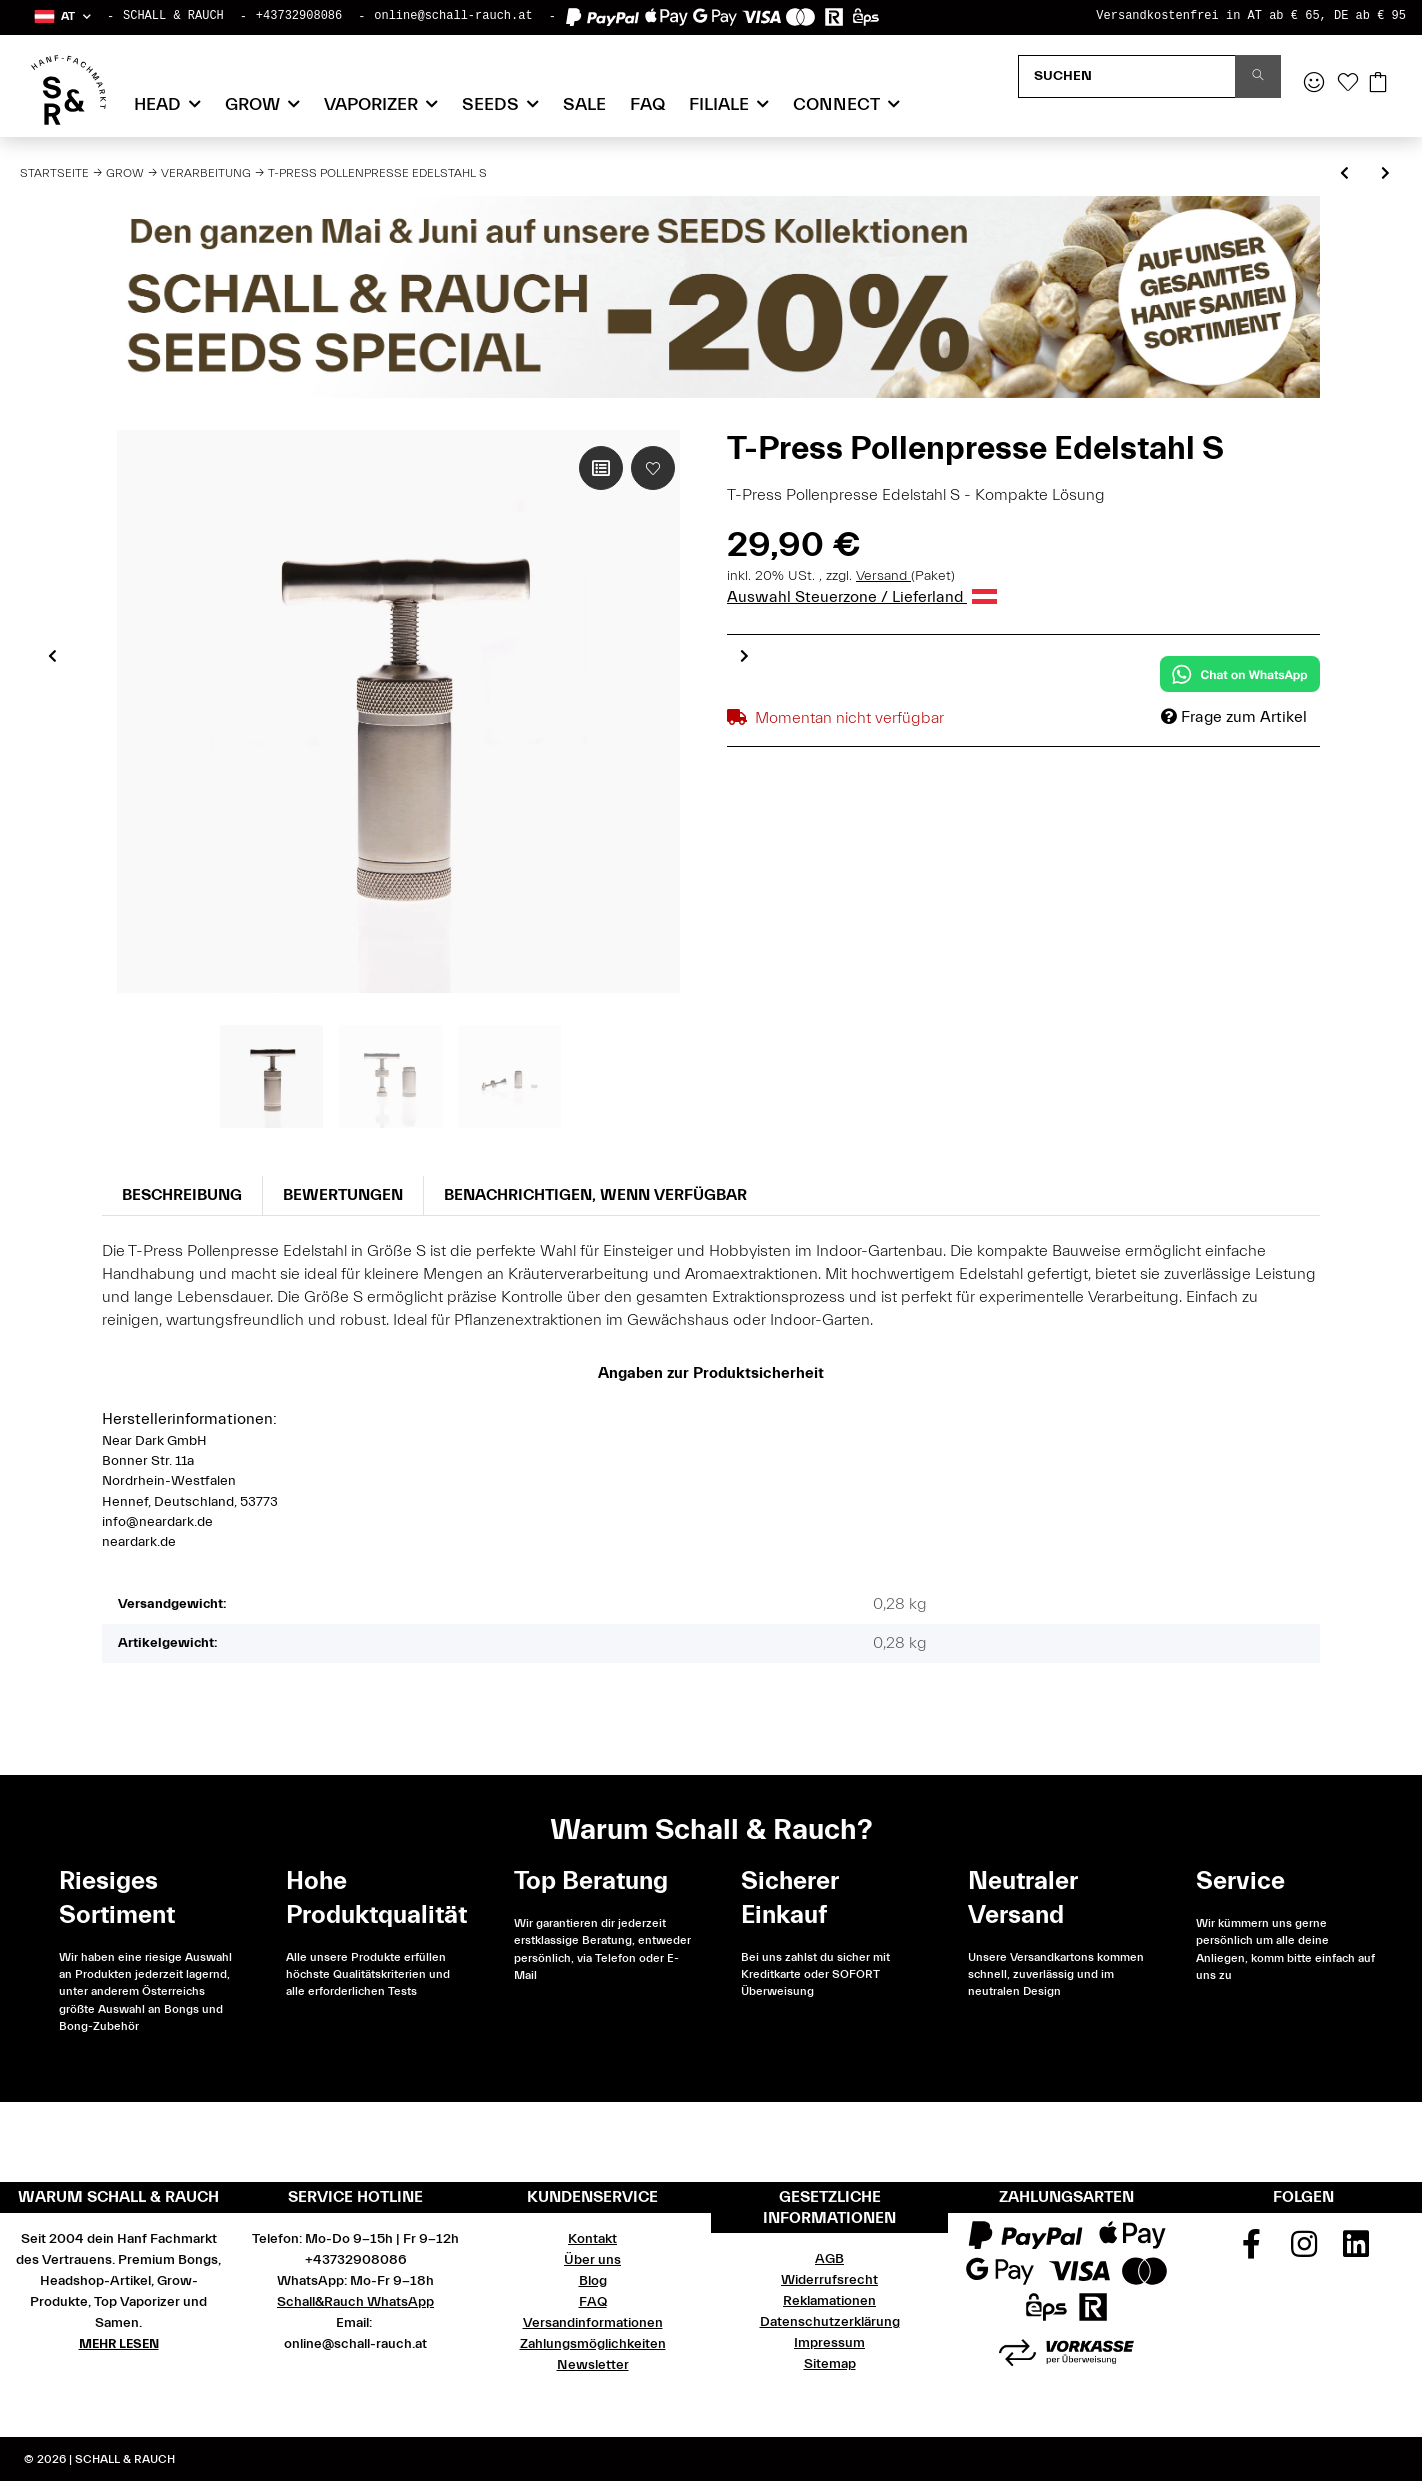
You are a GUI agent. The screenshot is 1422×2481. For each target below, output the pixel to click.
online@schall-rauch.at (453, 16)
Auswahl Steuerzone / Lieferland (862, 597)
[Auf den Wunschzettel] (653, 468)
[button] (61, 16)
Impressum (829, 2343)
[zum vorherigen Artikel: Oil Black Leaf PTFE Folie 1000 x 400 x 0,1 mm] (1344, 174)
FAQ (647, 104)
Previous (52, 655)
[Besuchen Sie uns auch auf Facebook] (1251, 2251)
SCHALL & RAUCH (173, 16)
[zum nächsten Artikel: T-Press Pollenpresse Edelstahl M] (1385, 174)
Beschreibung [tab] (182, 1195)
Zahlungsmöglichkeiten (593, 2344)
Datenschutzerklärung (830, 2322)
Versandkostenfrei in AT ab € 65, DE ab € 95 (1251, 16)
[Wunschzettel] (1348, 84)
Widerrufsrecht (829, 2280)
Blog (593, 2281)
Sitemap (830, 2364)
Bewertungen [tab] (343, 1195)
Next (744, 655)
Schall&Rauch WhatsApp (355, 2302)
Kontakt (592, 2239)
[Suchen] (1127, 76)
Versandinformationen (593, 2323)
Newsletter (593, 2365)
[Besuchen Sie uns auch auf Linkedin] (1356, 2251)
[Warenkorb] (1378, 84)
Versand (883, 576)
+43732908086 (299, 16)
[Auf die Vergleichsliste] (601, 468)
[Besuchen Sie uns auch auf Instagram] (1304, 2251)
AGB (829, 2259)
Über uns (592, 2260)
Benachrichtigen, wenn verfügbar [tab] (595, 1195)
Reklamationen (829, 2301)
